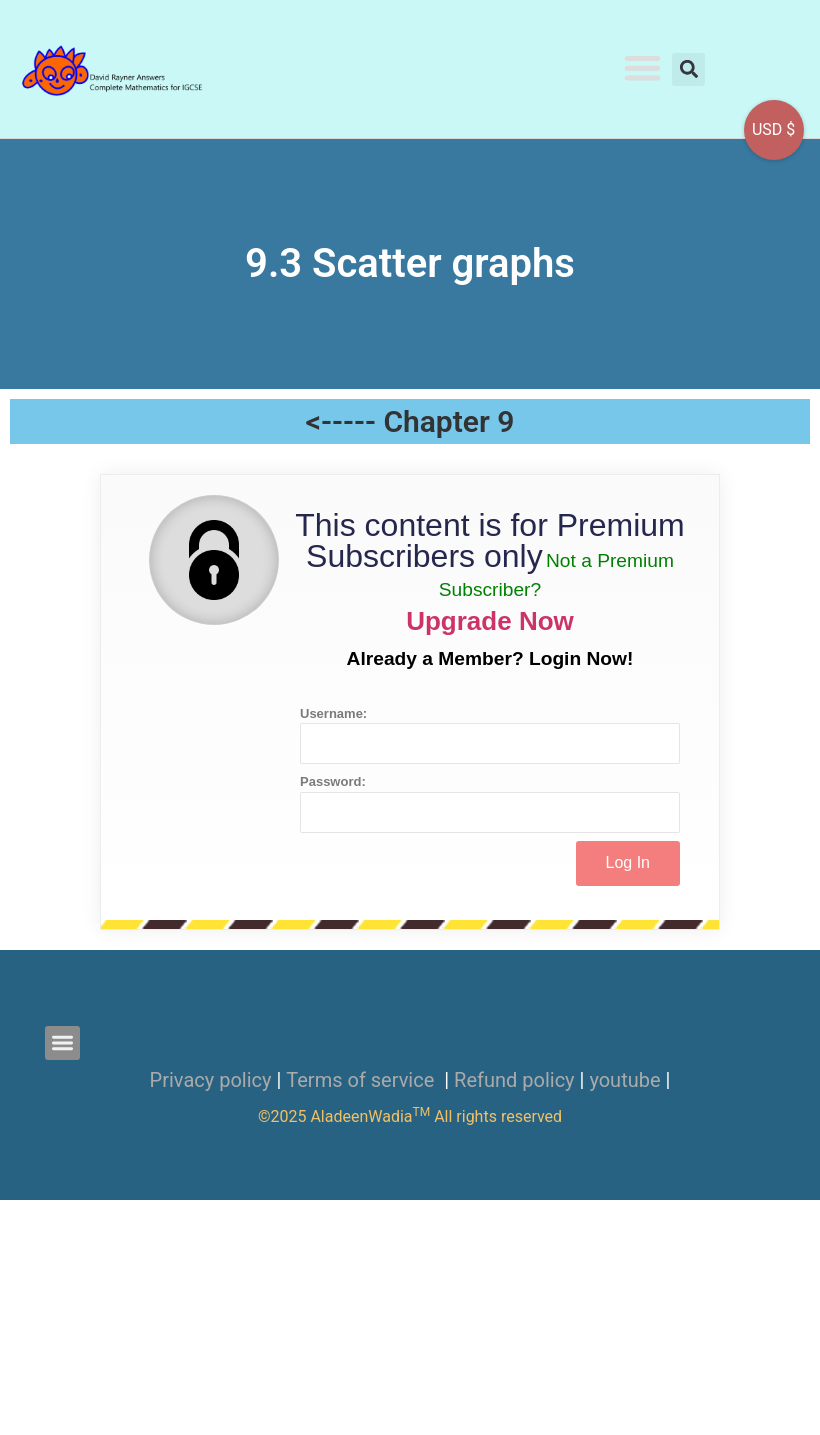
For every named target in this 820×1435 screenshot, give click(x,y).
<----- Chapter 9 (410, 421)
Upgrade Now (490, 621)
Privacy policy (211, 1080)
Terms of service (362, 1080)
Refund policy (514, 1080)
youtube (624, 1080)
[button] (643, 67)
